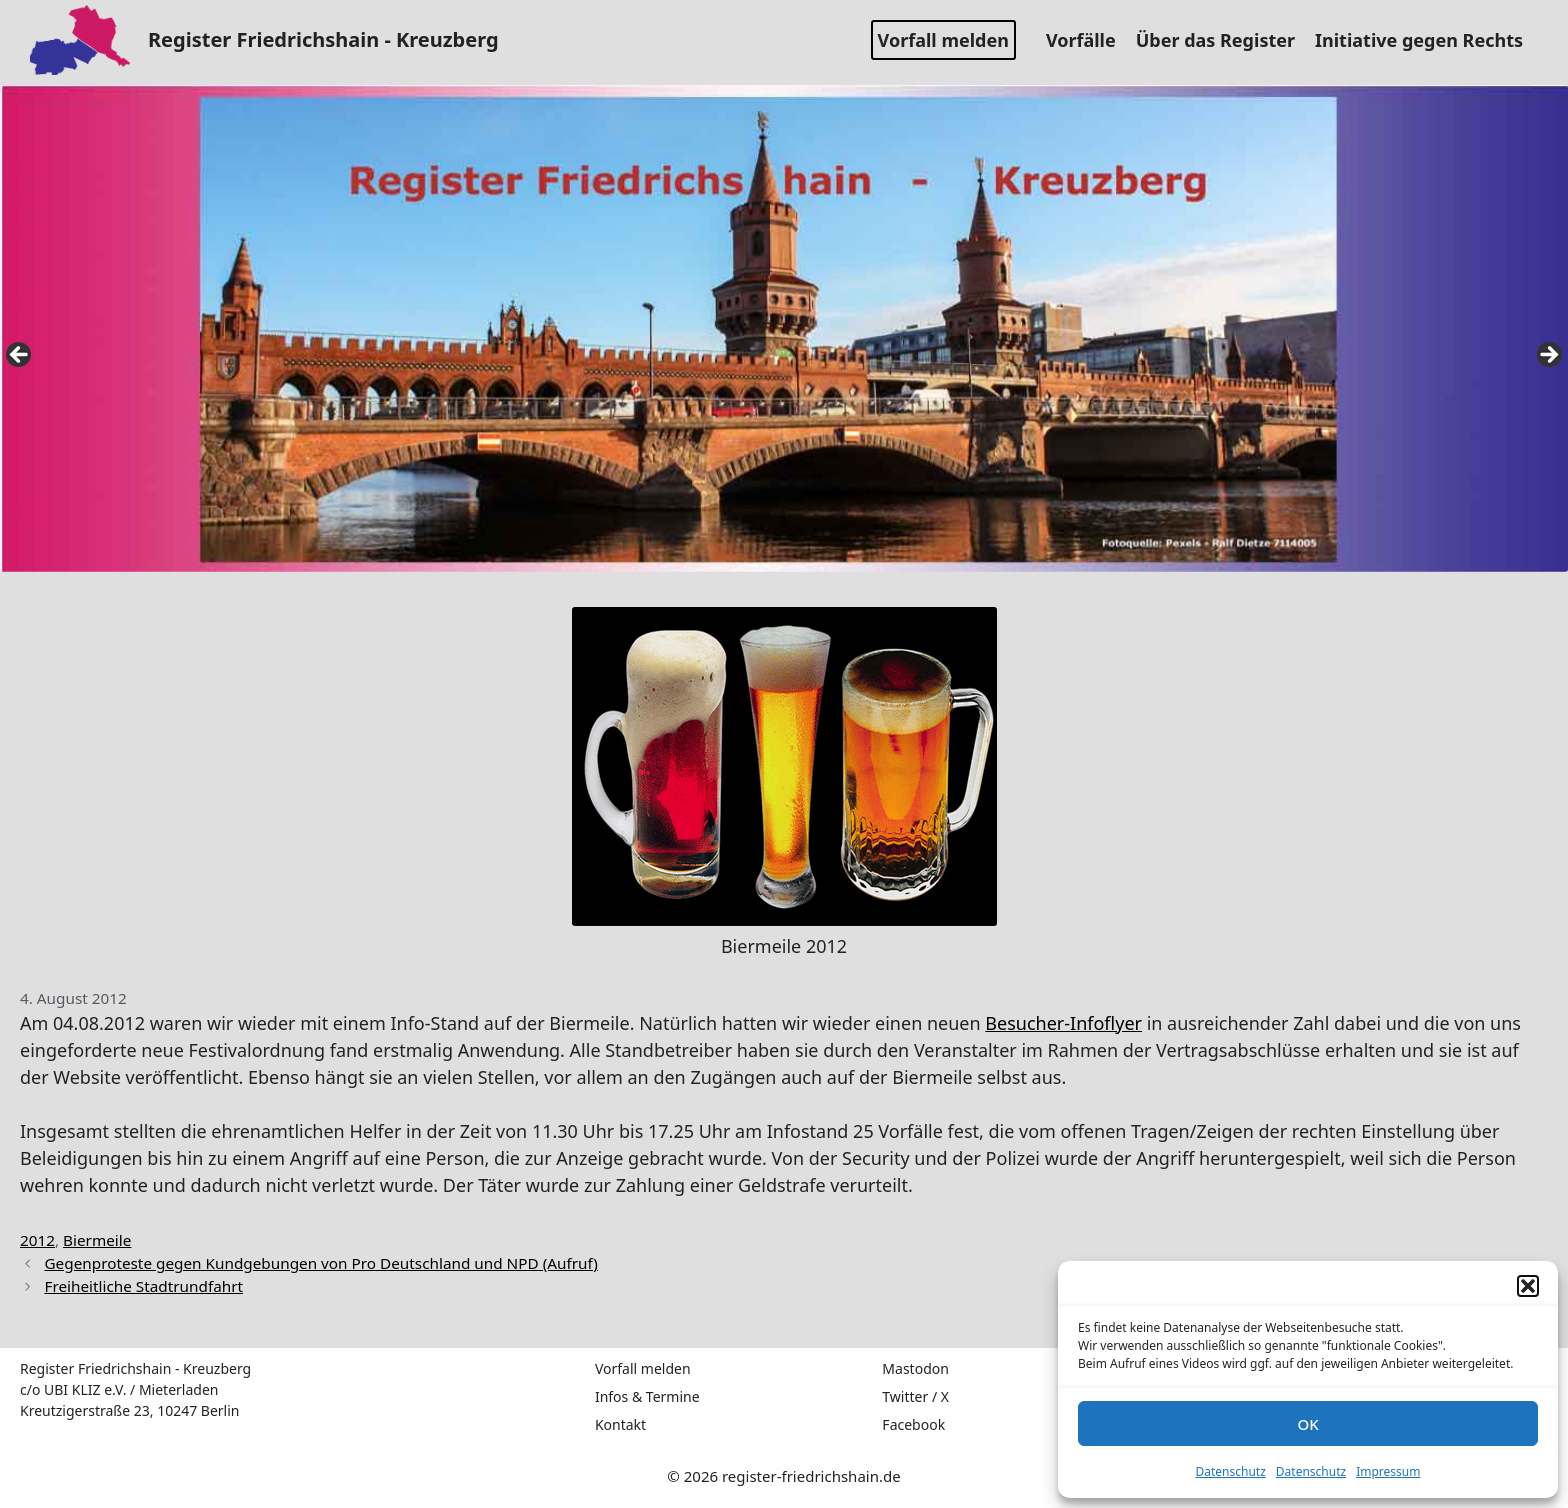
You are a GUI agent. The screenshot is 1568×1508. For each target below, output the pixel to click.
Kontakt (620, 1424)
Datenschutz (1231, 1471)
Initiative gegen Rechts (1426, 40)
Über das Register (1223, 40)
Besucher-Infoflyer (1063, 1023)
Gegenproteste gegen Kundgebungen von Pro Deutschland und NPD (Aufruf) (320, 1263)
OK (1307, 1424)
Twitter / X (915, 1396)
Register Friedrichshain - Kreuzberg (323, 39)
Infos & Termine (647, 1396)
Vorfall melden (943, 40)
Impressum (1388, 1471)
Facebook (913, 1424)
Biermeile (97, 1240)
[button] (1528, 1286)
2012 (37, 1240)
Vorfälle (1088, 40)
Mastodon (915, 1368)
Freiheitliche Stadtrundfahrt (143, 1286)
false (20, 356)
